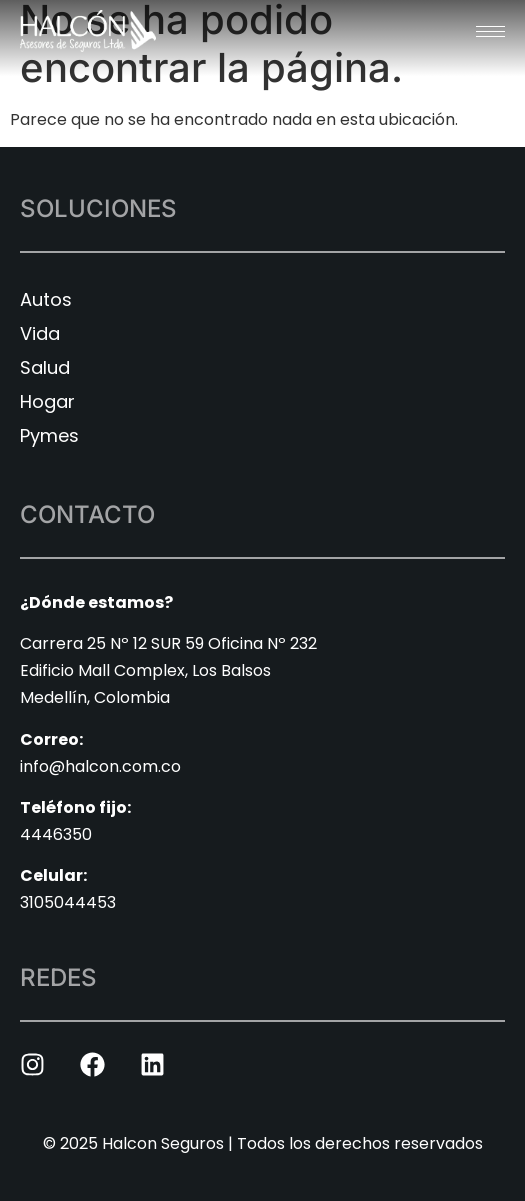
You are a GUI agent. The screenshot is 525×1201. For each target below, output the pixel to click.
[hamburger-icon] (490, 31)
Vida (40, 333)
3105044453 (68, 902)
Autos (46, 299)
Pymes (49, 435)
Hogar (47, 401)
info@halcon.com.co (100, 766)
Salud (45, 367)
